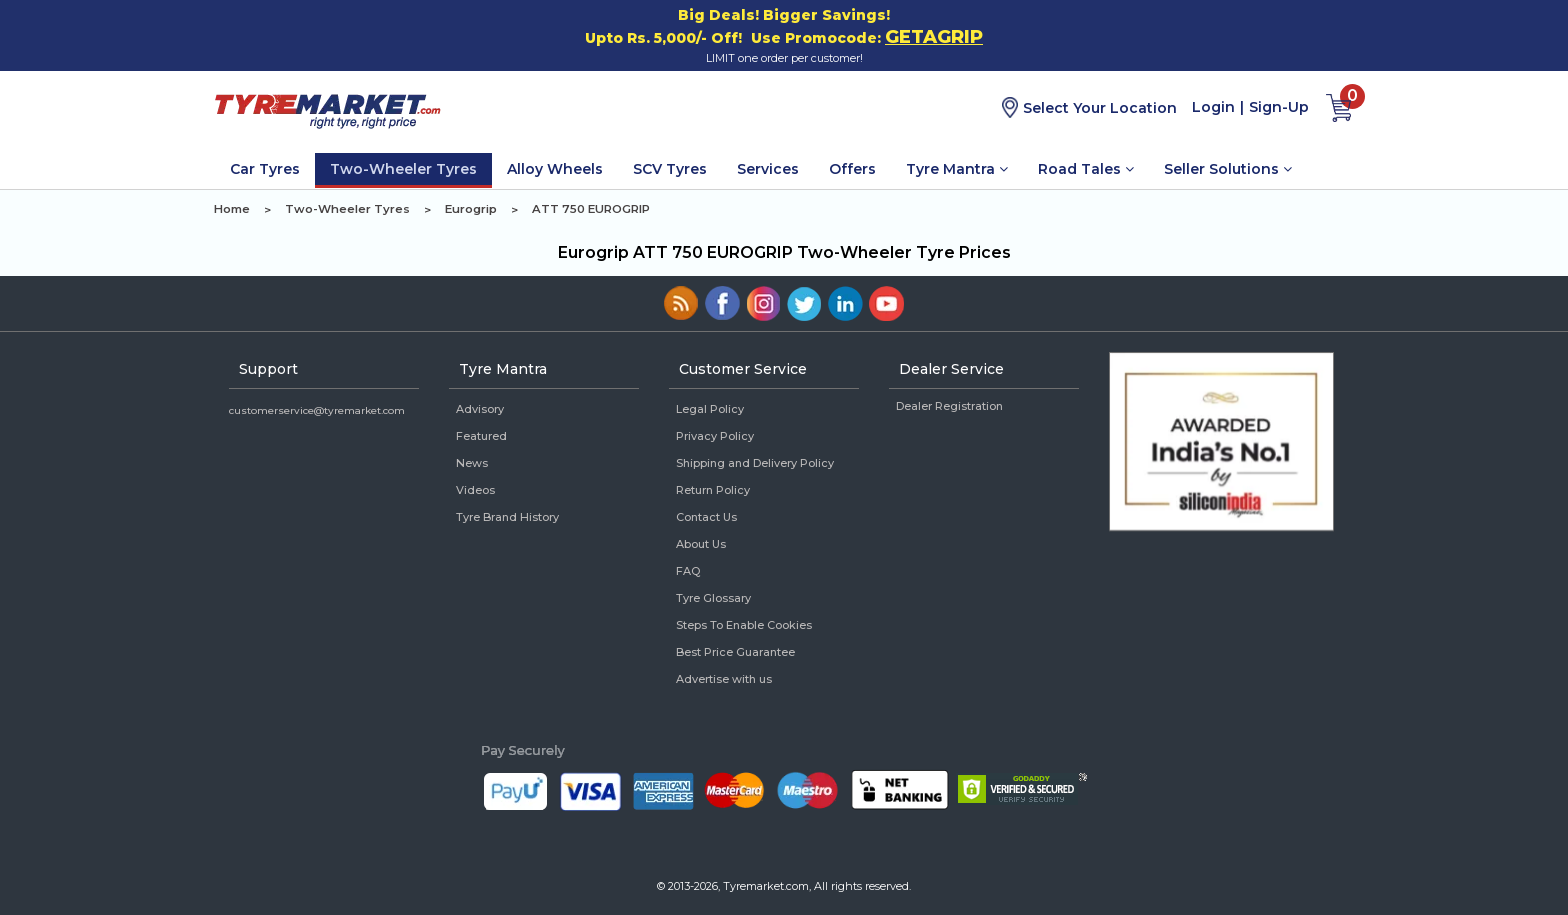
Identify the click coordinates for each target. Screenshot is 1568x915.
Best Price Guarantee (735, 652)
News (472, 463)
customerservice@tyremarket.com (317, 410)
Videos (475, 490)
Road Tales (1086, 169)
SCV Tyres (670, 169)
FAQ (688, 571)
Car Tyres (265, 169)
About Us (701, 544)
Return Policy (713, 490)
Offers (852, 169)
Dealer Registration (949, 406)
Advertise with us (724, 679)
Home (232, 209)
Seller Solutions (1228, 169)
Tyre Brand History (507, 517)
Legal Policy (710, 409)
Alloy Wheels (555, 169)
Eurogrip (471, 209)
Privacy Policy (715, 436)
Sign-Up (1279, 107)
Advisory (480, 409)
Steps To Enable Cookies (744, 625)
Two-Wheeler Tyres (403, 169)
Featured (481, 436)
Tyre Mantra (957, 169)
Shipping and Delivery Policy (755, 463)
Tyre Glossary (713, 598)
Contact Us (706, 517)
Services (768, 169)
